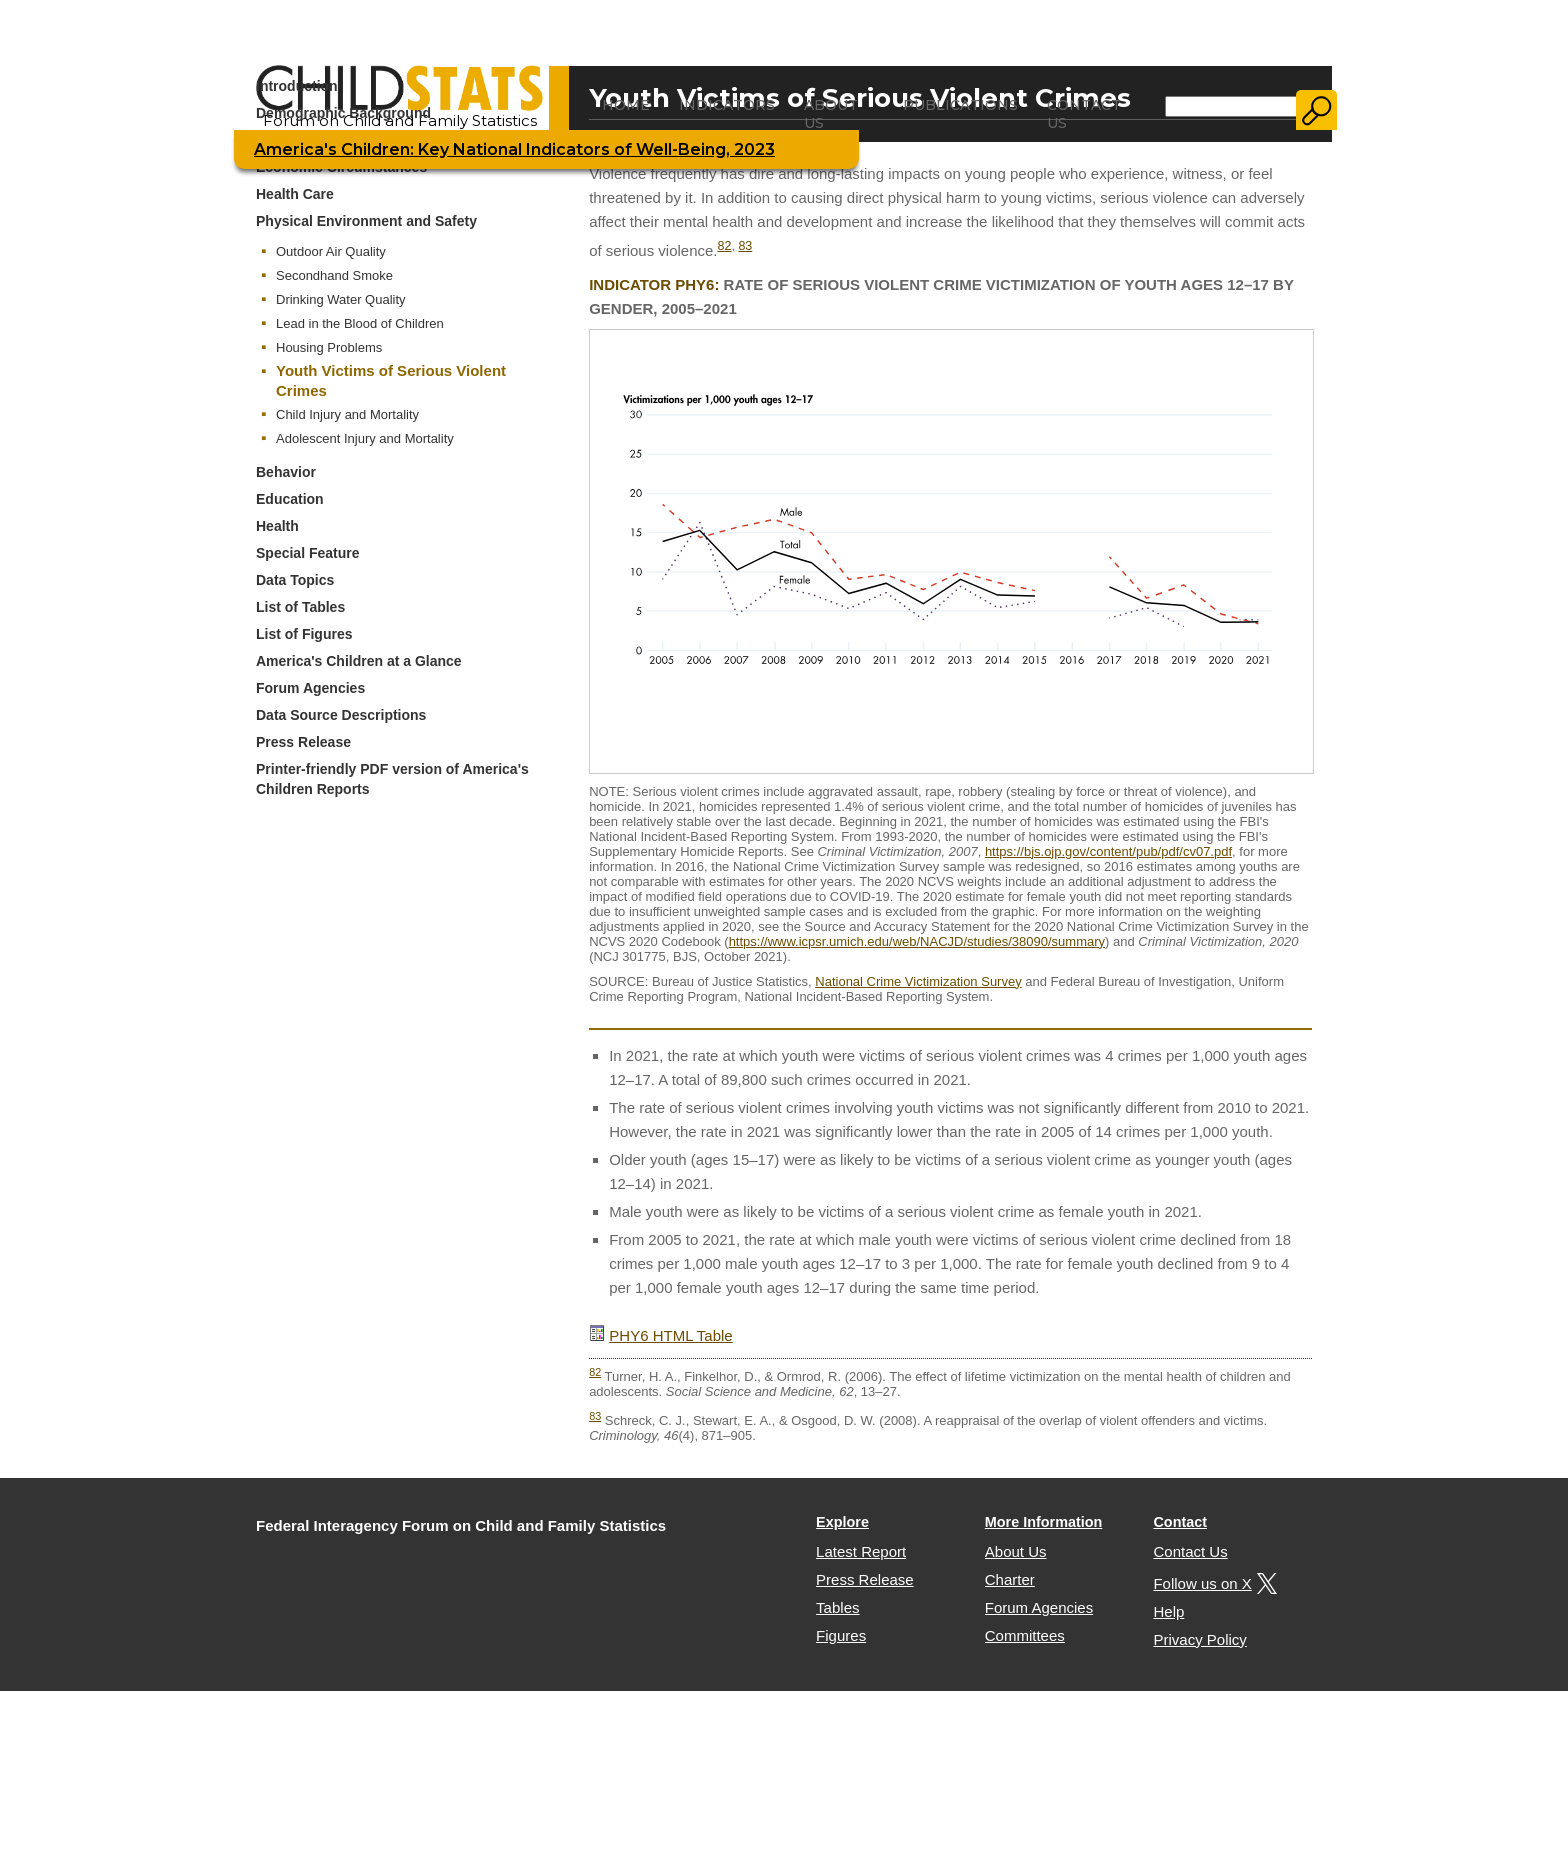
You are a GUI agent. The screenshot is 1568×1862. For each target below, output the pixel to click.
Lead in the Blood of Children (360, 323)
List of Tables (300, 607)
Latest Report (861, 1551)
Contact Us (1084, 114)
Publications (960, 105)
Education (290, 499)
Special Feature (308, 553)
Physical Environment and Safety (366, 221)
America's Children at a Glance (359, 661)
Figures (841, 1635)
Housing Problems (329, 347)
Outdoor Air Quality (331, 251)
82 (725, 246)
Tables (837, 1607)
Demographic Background (343, 113)
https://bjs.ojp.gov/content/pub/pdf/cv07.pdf (1108, 851)
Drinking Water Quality (341, 299)
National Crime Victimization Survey (918, 981)
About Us (831, 114)
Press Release (303, 742)
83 (745, 246)
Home (626, 105)
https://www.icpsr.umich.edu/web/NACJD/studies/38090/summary (917, 941)
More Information (1044, 1522)
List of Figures (304, 634)
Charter (1010, 1579)
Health (277, 526)
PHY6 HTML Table (670, 1335)
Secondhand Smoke (334, 275)
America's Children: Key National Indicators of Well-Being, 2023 (514, 149)
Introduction (297, 86)
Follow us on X (1212, 1583)
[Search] (1231, 106)
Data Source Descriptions (341, 715)
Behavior (286, 472)
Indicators (727, 105)
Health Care (295, 194)
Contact (1180, 1522)
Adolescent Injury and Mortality (365, 438)
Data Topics (295, 580)
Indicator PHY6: (654, 284)
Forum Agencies (310, 688)
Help (1168, 1611)
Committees (1025, 1635)
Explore (842, 1522)
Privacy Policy (1199, 1639)
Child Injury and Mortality (347, 414)
